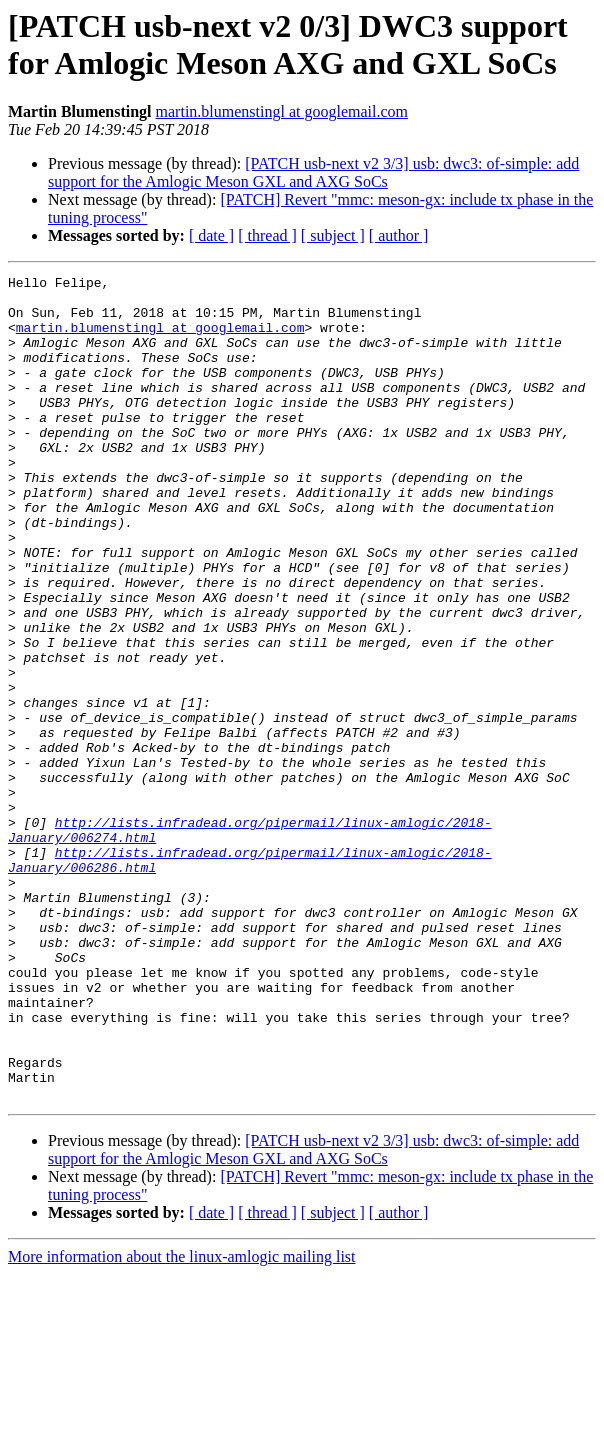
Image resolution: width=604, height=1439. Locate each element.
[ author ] (399, 235)
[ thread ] (267, 235)
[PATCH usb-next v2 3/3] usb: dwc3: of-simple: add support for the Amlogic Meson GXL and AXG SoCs (313, 172)
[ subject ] (333, 235)
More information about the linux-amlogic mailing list (182, 1421)
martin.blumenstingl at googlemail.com (282, 111)
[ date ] (211, 235)
